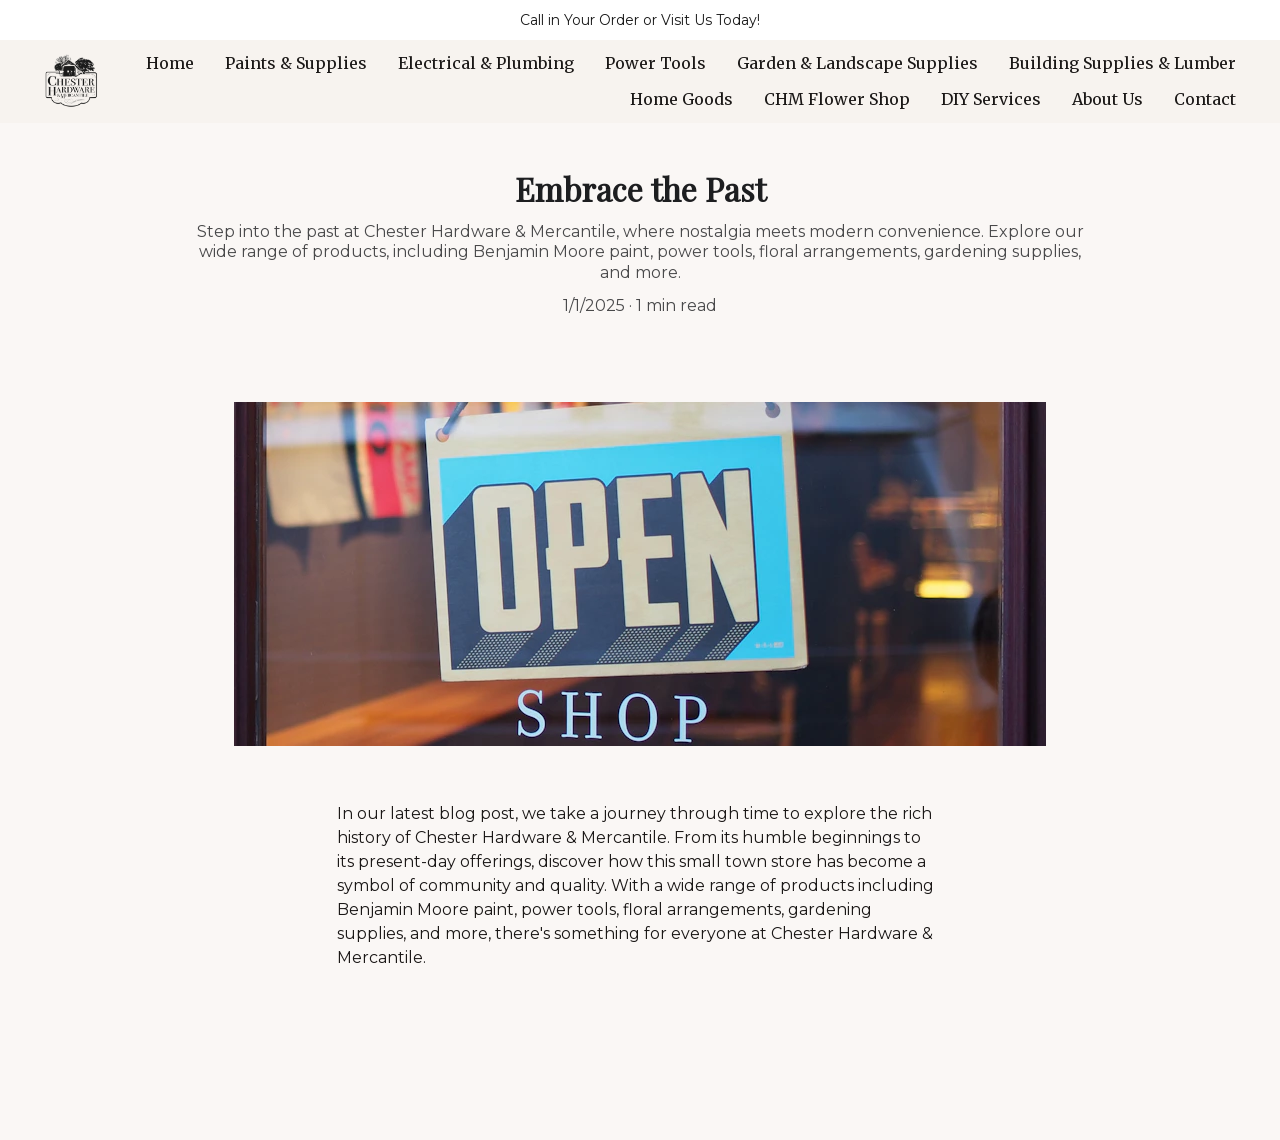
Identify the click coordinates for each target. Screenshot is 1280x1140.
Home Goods (681, 99)
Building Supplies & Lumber (1122, 63)
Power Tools (655, 63)
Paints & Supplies (296, 63)
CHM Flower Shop (837, 99)
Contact (1205, 99)
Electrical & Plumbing (486, 63)
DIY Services (991, 99)
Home (170, 63)
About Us (1107, 99)
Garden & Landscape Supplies (857, 63)
